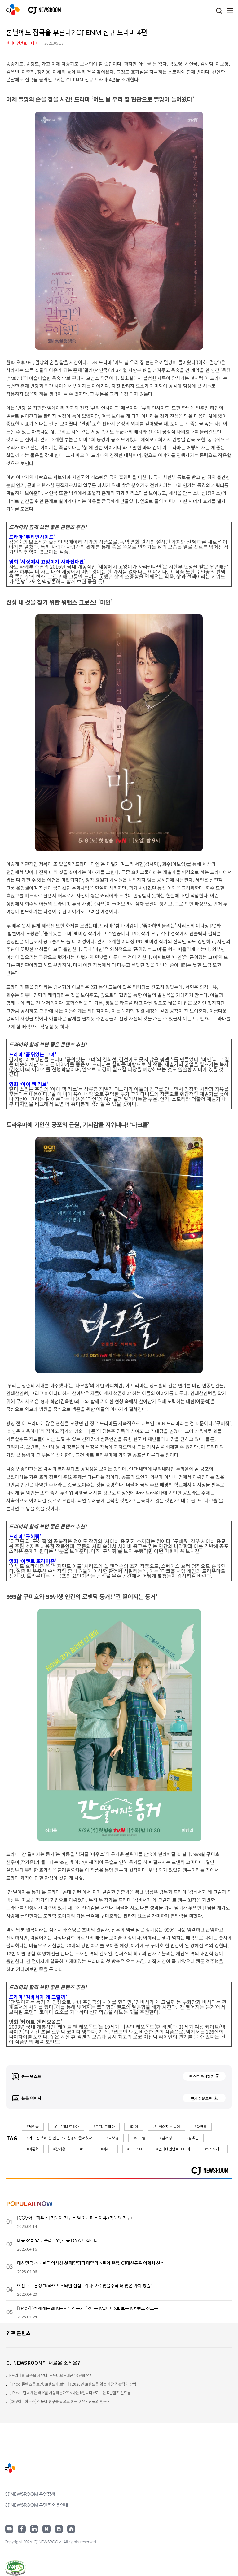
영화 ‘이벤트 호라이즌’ (32, 1561)
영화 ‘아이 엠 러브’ (28, 1084)
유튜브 (9, 2529)
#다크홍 (201, 2126)
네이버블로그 (46, 2529)
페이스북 (21, 2529)
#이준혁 (33, 2148)
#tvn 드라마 (214, 2148)
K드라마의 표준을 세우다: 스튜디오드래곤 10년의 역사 (51, 2375)
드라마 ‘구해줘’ (25, 1536)
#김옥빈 (193, 2137)
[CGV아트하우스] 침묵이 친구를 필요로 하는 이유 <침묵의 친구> (59, 2401)
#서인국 (33, 2126)
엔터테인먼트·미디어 (22, 43)
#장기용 (59, 2148)
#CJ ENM (134, 2148)
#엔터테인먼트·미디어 (173, 2148)
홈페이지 (71, 2529)
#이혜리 (107, 2148)
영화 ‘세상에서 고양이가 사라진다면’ (47, 561)
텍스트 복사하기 (201, 2076)
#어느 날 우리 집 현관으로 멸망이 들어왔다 (59, 2137)
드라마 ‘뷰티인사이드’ (32, 536)
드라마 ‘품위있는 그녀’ (32, 1054)
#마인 (133, 2126)
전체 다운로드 (201, 2098)
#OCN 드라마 (104, 2126)
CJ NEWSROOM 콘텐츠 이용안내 (36, 2505)
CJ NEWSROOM (13, 9)
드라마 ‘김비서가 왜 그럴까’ (38, 1997)
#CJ (83, 2148)
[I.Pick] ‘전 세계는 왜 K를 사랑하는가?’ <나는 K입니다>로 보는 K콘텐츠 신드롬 (70, 2392)
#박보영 (113, 2137)
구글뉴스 (59, 2529)
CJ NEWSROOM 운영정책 (30, 2494)
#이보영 (139, 2137)
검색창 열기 (219, 11)
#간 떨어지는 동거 (166, 2126)
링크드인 (34, 2529)
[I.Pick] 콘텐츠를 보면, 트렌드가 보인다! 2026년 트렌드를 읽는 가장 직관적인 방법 (73, 2383)
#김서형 (166, 2137)
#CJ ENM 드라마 (66, 2126)
